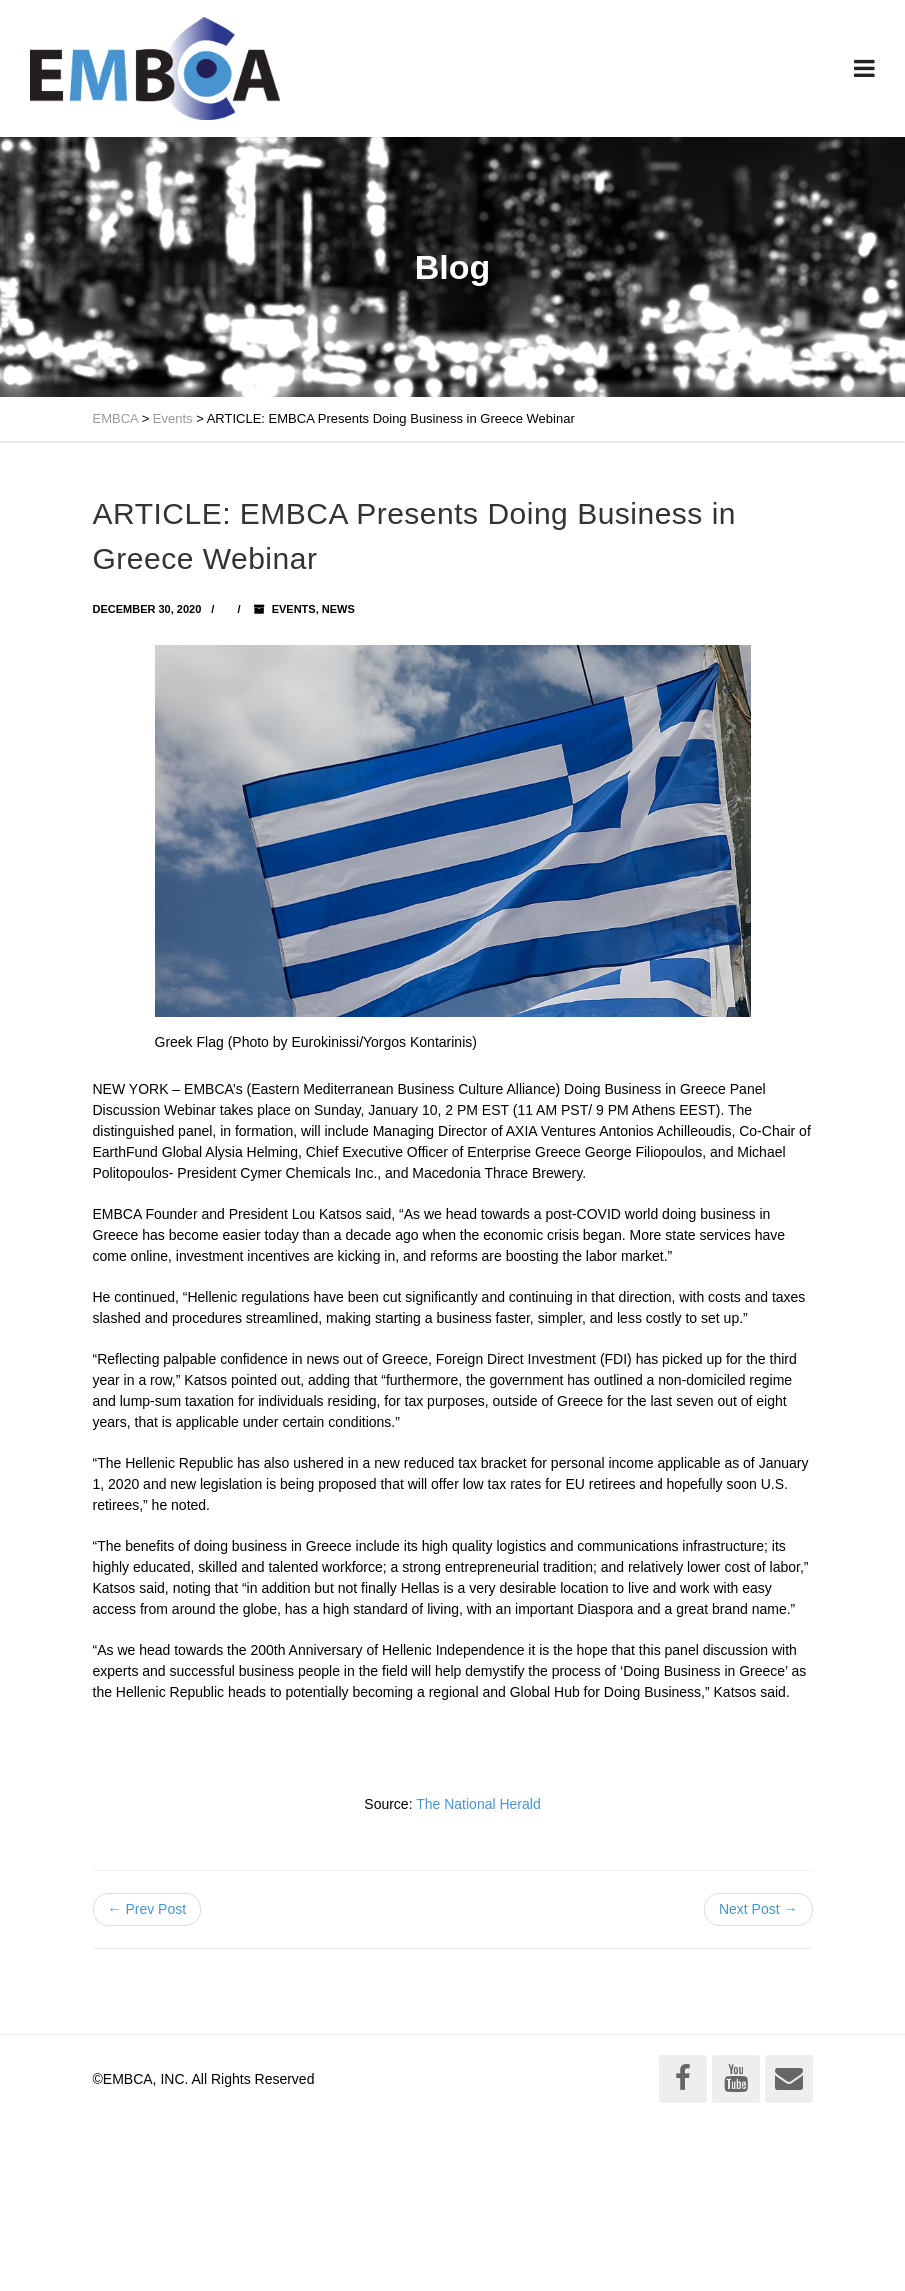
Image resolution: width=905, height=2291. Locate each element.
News (338, 609)
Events (173, 418)
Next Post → (758, 1909)
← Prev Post (147, 1909)
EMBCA (116, 418)
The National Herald (478, 1804)
